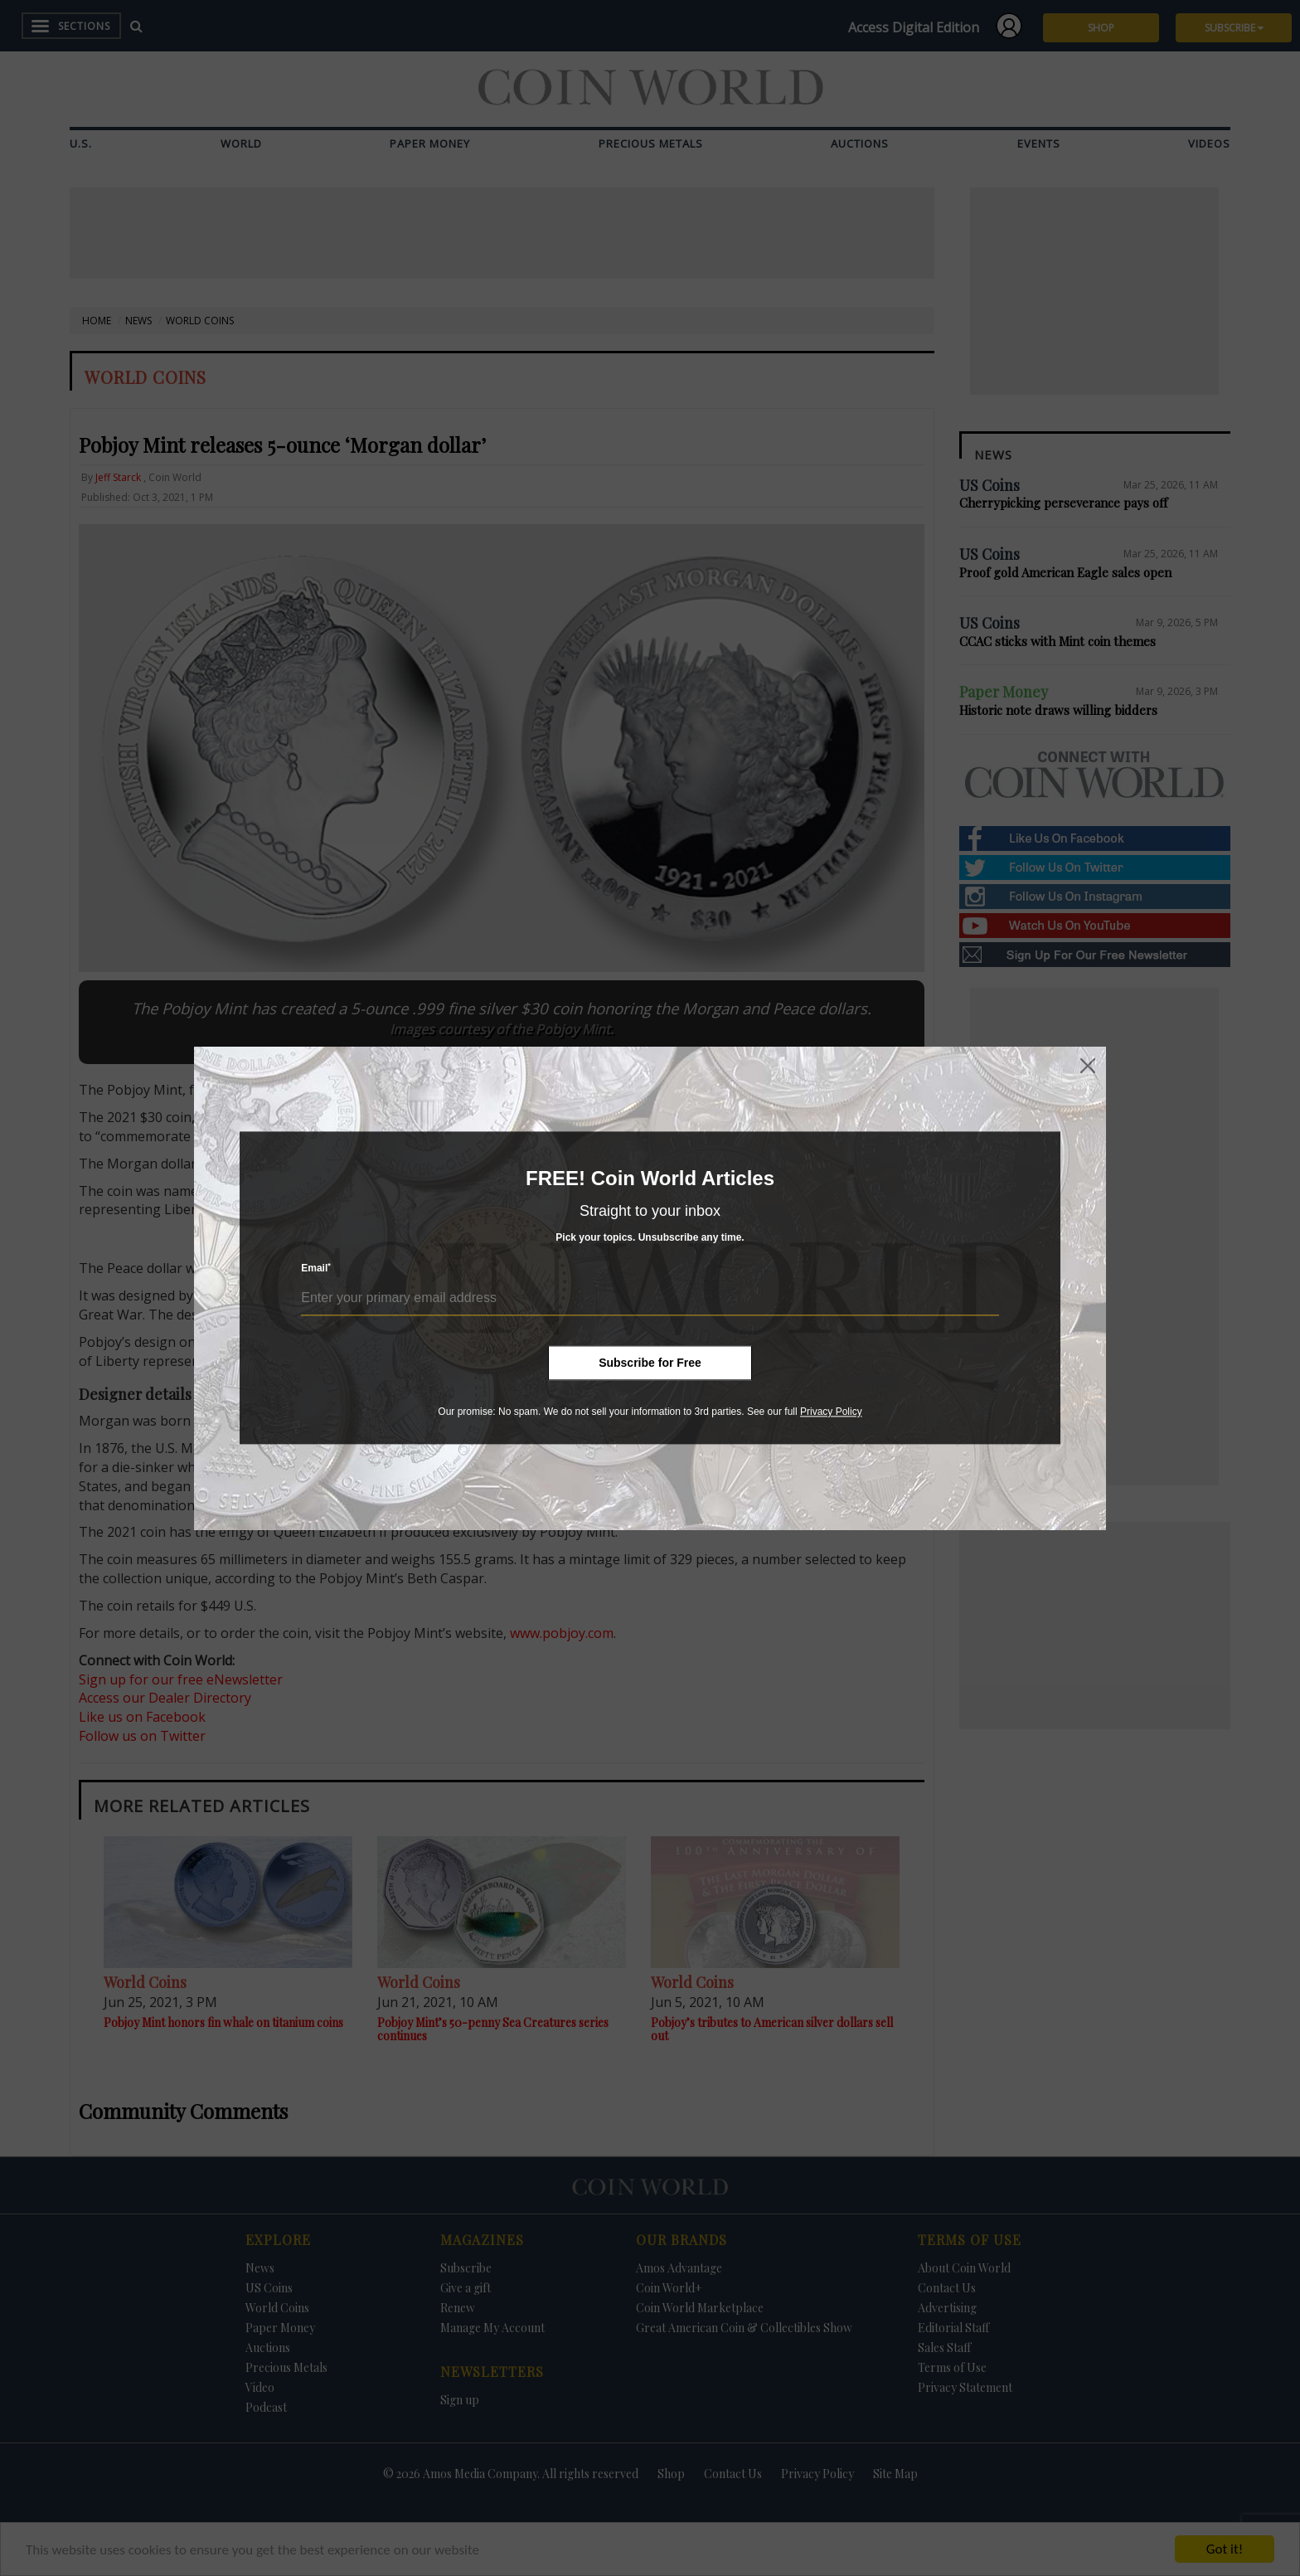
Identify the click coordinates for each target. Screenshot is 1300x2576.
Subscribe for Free (650, 1362)
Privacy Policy (831, 1411)
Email (316, 1268)
